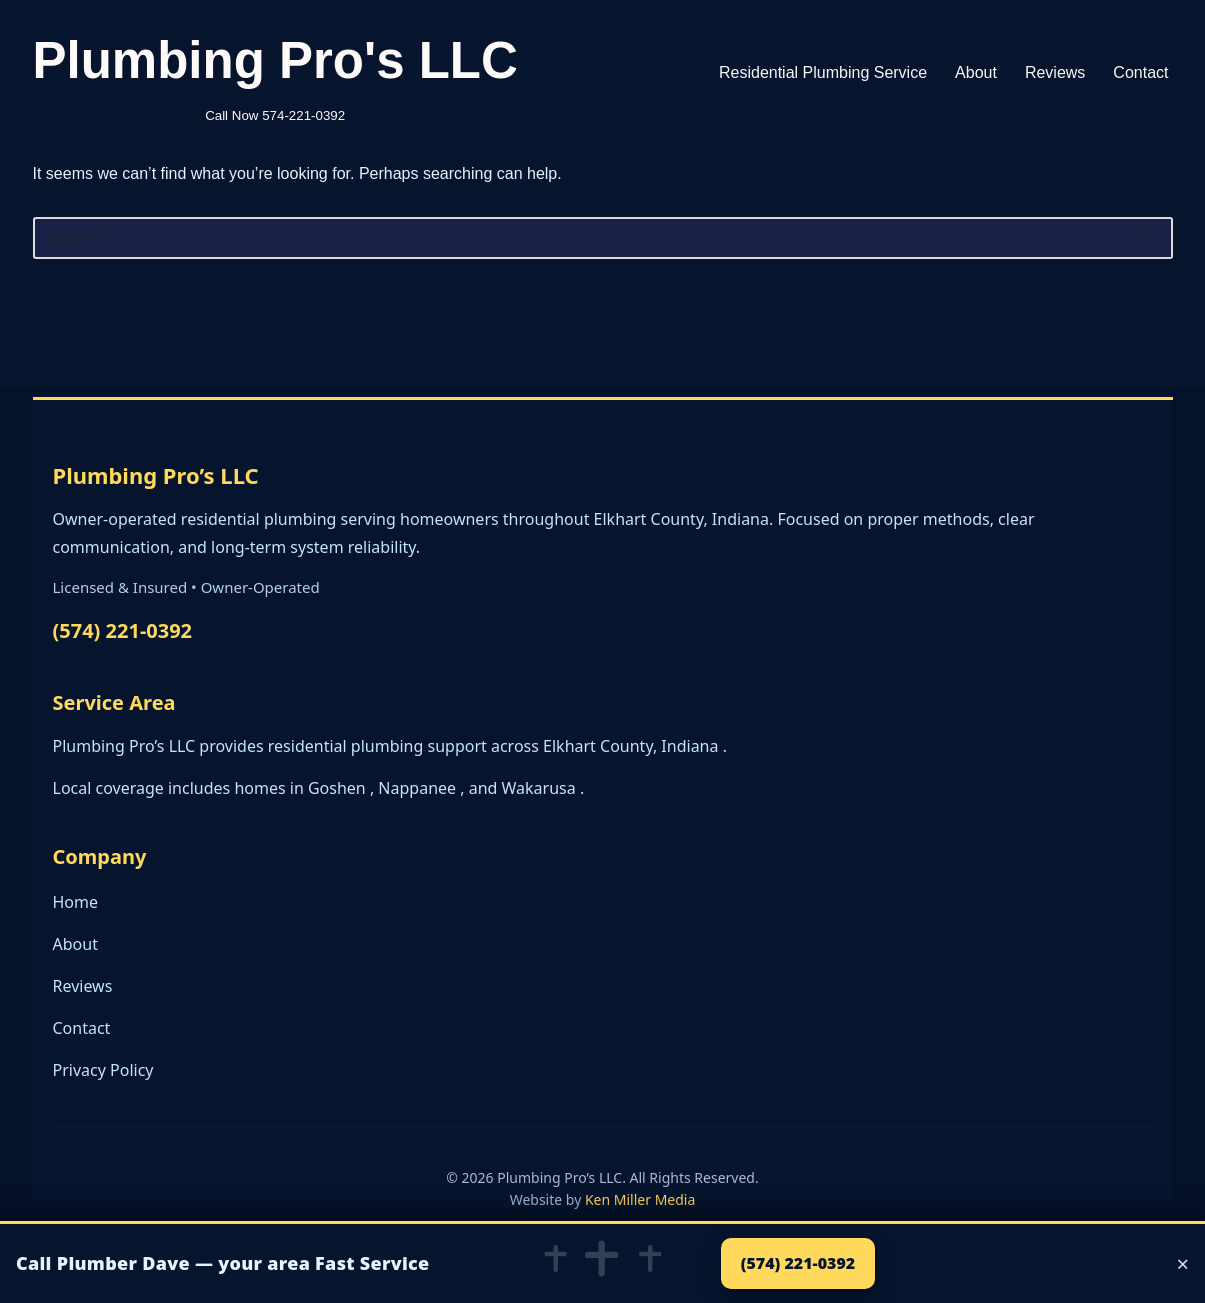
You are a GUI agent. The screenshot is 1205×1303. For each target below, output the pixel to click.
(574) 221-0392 (123, 630)
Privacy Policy (103, 1070)
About (976, 72)
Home (76, 902)
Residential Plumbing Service (823, 72)
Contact (1140, 72)
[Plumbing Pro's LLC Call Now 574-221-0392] (275, 72)
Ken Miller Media (640, 1199)
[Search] (580, 238)
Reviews (1055, 72)
